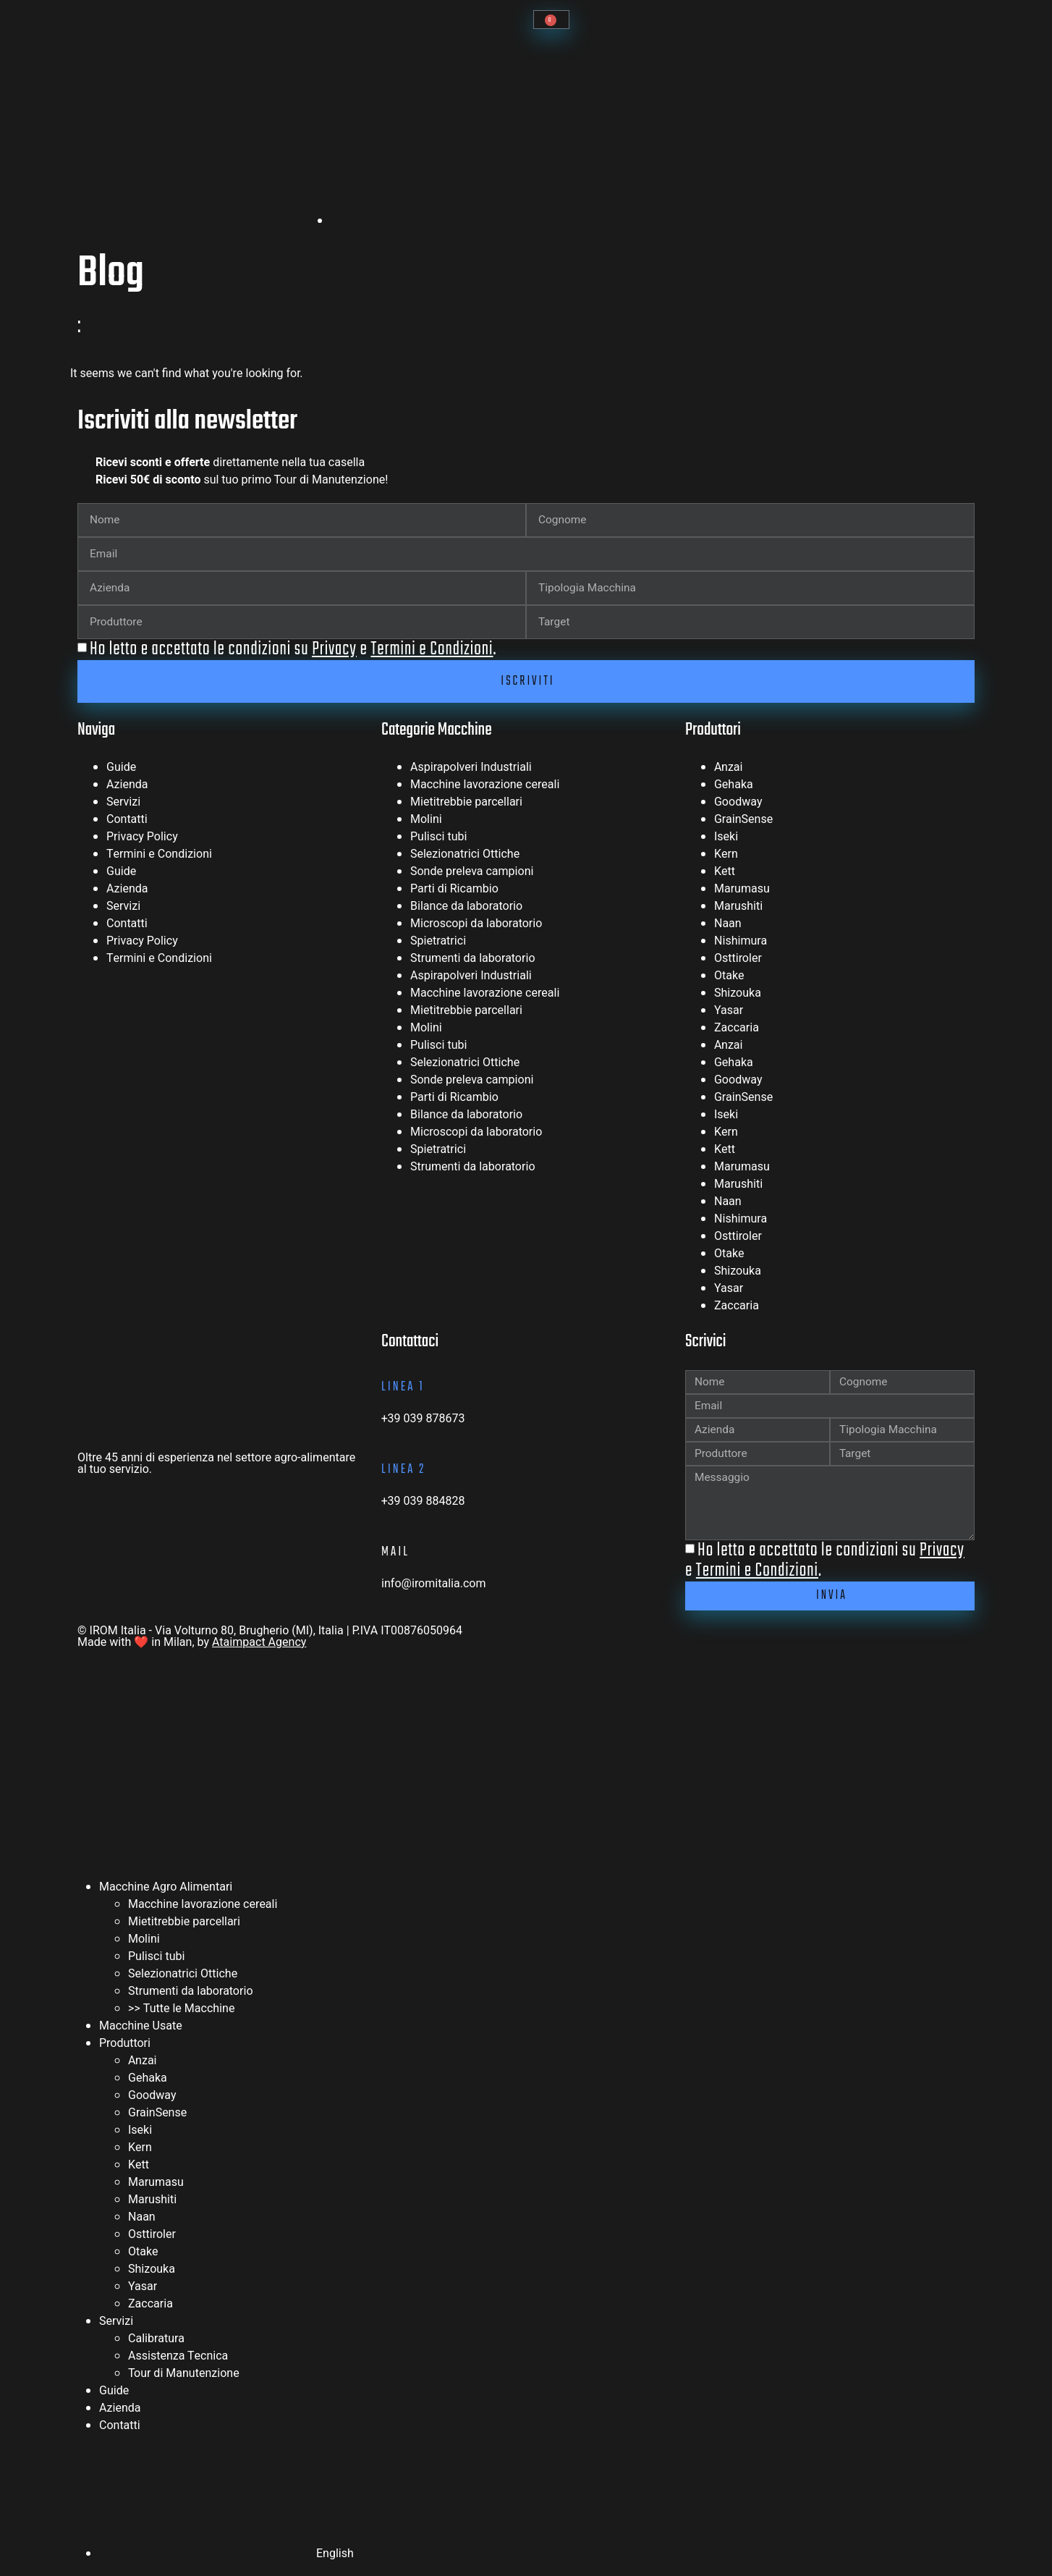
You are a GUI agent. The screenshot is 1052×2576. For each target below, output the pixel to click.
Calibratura (156, 2345)
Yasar (728, 1012)
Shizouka (737, 994)
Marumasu (742, 890)
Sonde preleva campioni (472, 873)
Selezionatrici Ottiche (464, 855)
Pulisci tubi (438, 838)
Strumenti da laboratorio (472, 959)
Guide (121, 768)
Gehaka (733, 786)
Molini (426, 820)
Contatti (127, 820)
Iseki (726, 838)
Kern (726, 855)
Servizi (123, 803)
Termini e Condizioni (431, 649)
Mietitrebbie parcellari (466, 803)
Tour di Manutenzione (183, 2380)
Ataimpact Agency (259, 1648)
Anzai (728, 768)
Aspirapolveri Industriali (471, 768)
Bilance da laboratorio (466, 907)
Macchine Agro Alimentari (165, 1893)
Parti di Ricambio (454, 890)
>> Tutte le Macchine (181, 2015)
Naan (728, 925)
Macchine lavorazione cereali (484, 786)
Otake (729, 977)
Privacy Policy (142, 838)
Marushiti (738, 907)
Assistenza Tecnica (178, 2362)
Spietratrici (438, 942)
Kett (724, 873)
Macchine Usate (140, 2032)
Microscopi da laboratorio (476, 925)
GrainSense (743, 820)
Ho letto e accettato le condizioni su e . (293, 649)
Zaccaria (736, 1029)
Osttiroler (738, 959)
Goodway (738, 803)
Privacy (334, 649)
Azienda (127, 786)
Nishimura (740, 942)
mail (395, 1553)
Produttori (124, 2049)
